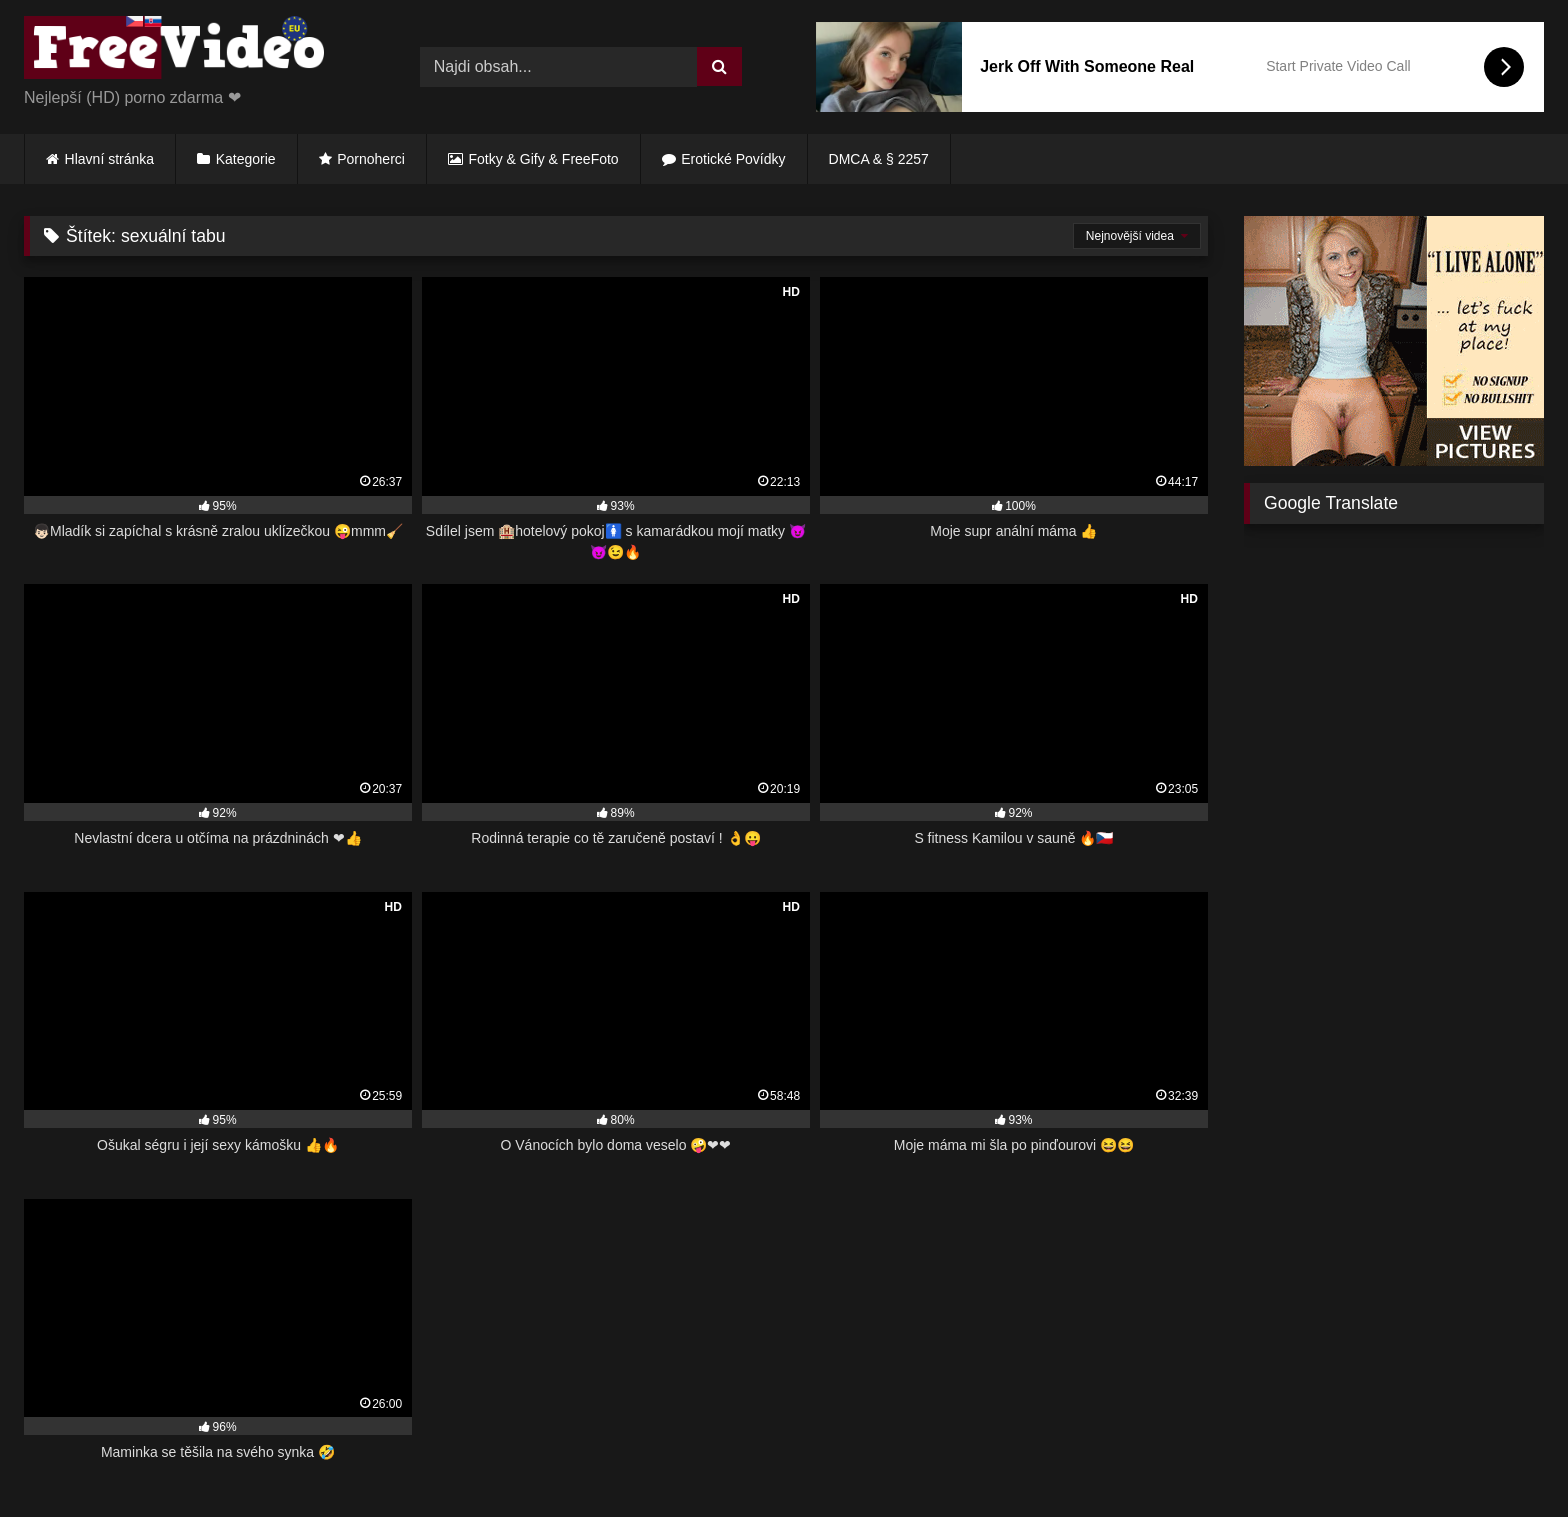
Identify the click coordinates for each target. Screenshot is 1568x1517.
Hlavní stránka (109, 159)
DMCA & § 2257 (879, 159)
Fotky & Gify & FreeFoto (544, 159)
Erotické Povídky (733, 159)
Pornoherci (371, 159)
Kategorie (246, 159)
